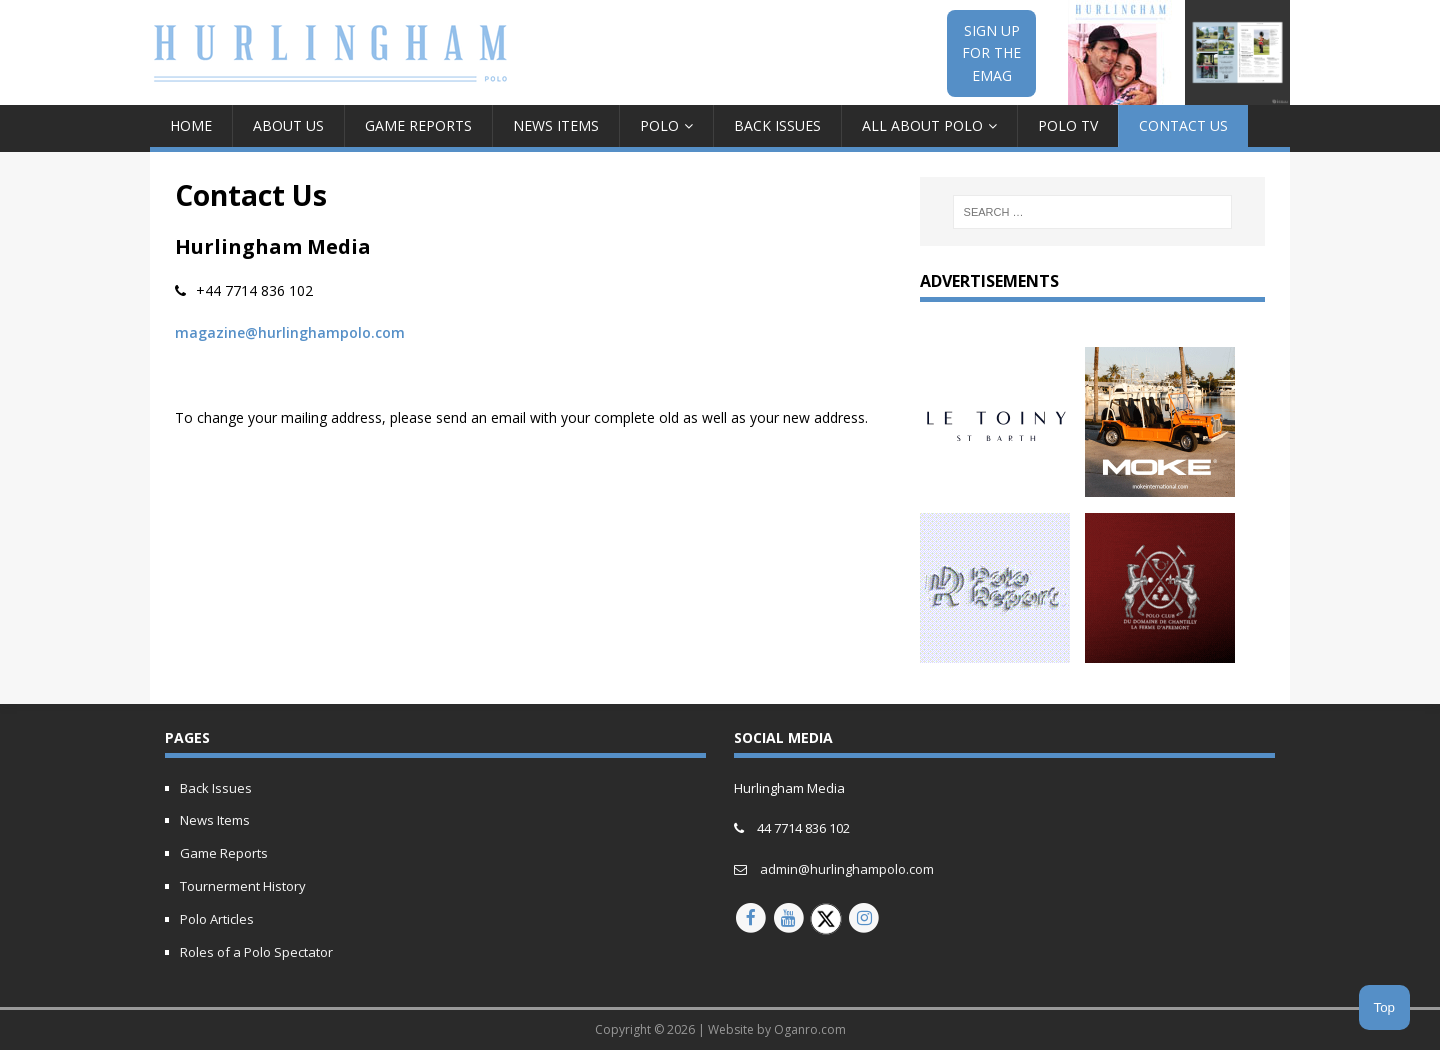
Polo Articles (217, 919)
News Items (556, 125)
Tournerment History (243, 886)
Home (191, 125)
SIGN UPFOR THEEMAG (991, 53)
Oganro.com (810, 1029)
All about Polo (922, 125)
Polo (659, 125)
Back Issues (777, 125)
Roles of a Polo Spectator (256, 952)
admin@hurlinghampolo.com (847, 869)
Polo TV (1068, 125)
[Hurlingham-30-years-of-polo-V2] (1160, 651)
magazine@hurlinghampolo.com (290, 332)
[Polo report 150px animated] (995, 651)
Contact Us (1183, 125)
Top (1385, 1007)
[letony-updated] (995, 484)
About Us (288, 125)
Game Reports (418, 125)
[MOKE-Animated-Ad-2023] (1160, 484)
